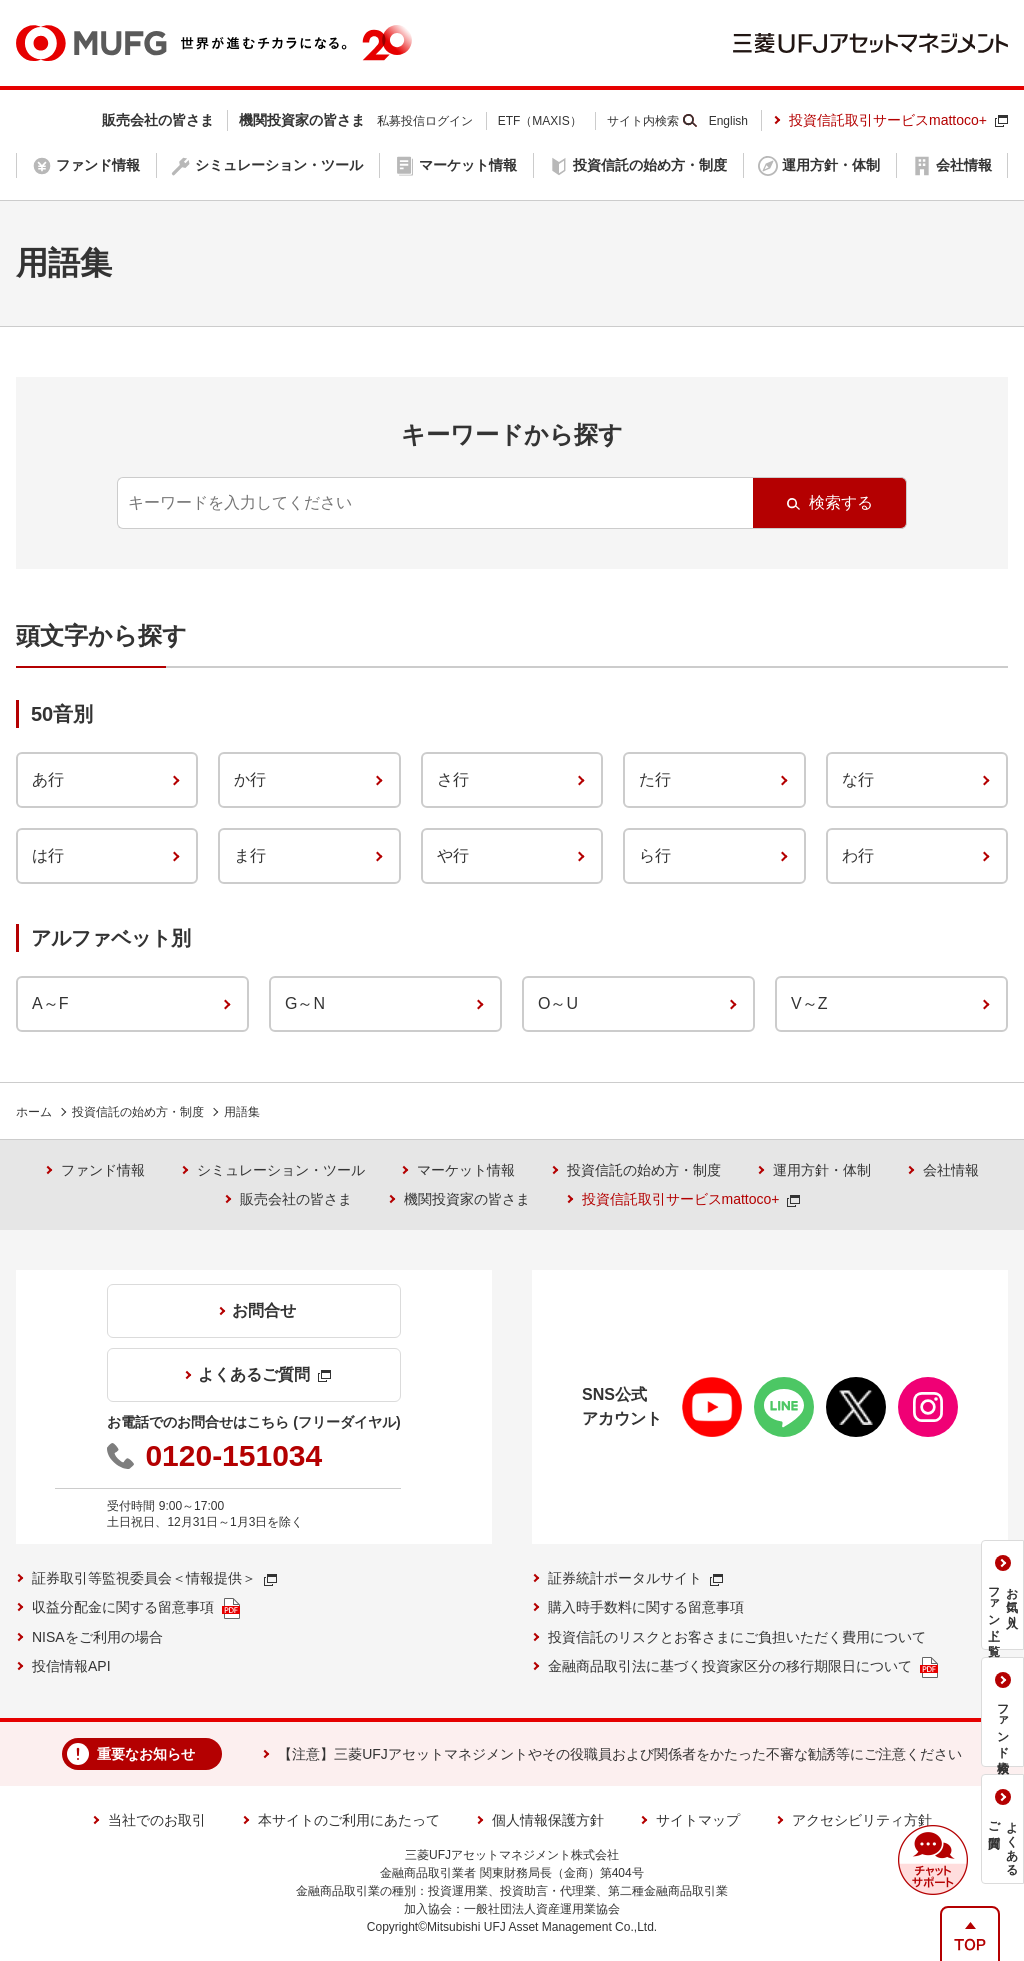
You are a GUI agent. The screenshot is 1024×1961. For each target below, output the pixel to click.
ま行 (250, 855)
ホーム (34, 1112)
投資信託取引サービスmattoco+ (898, 120)
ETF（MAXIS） (540, 121)
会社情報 (951, 1170)
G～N (305, 1003)
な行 (858, 779)
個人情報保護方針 (548, 1820)
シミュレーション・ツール (281, 1170)
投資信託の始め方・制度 (138, 1112)
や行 (453, 855)
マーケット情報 (466, 1170)
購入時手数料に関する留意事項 (646, 1607)
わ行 (858, 855)
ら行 (655, 855)
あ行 (48, 779)
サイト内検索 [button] (643, 121)
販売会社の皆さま (296, 1199)
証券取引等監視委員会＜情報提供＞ (154, 1578)
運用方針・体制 (822, 1170)
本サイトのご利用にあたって (349, 1820)
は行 (48, 855)
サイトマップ (698, 1820)
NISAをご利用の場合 (97, 1637)
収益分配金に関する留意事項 (136, 1608)
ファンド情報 (103, 1170)
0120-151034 (233, 1455)
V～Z (809, 1003)
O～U (558, 1003)
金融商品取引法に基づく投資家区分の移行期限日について (743, 1667)
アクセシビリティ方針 (862, 1820)
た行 (655, 779)
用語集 (242, 1112)
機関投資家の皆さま (467, 1199)
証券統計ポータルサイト (635, 1578)
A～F (50, 1003)
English (728, 121)
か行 (250, 779)
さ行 (453, 779)
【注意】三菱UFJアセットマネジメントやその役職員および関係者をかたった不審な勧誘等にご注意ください (620, 1754)
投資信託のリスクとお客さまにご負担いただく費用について (737, 1637)
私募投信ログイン (425, 121)
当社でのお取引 (157, 1820)
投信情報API (71, 1666)
